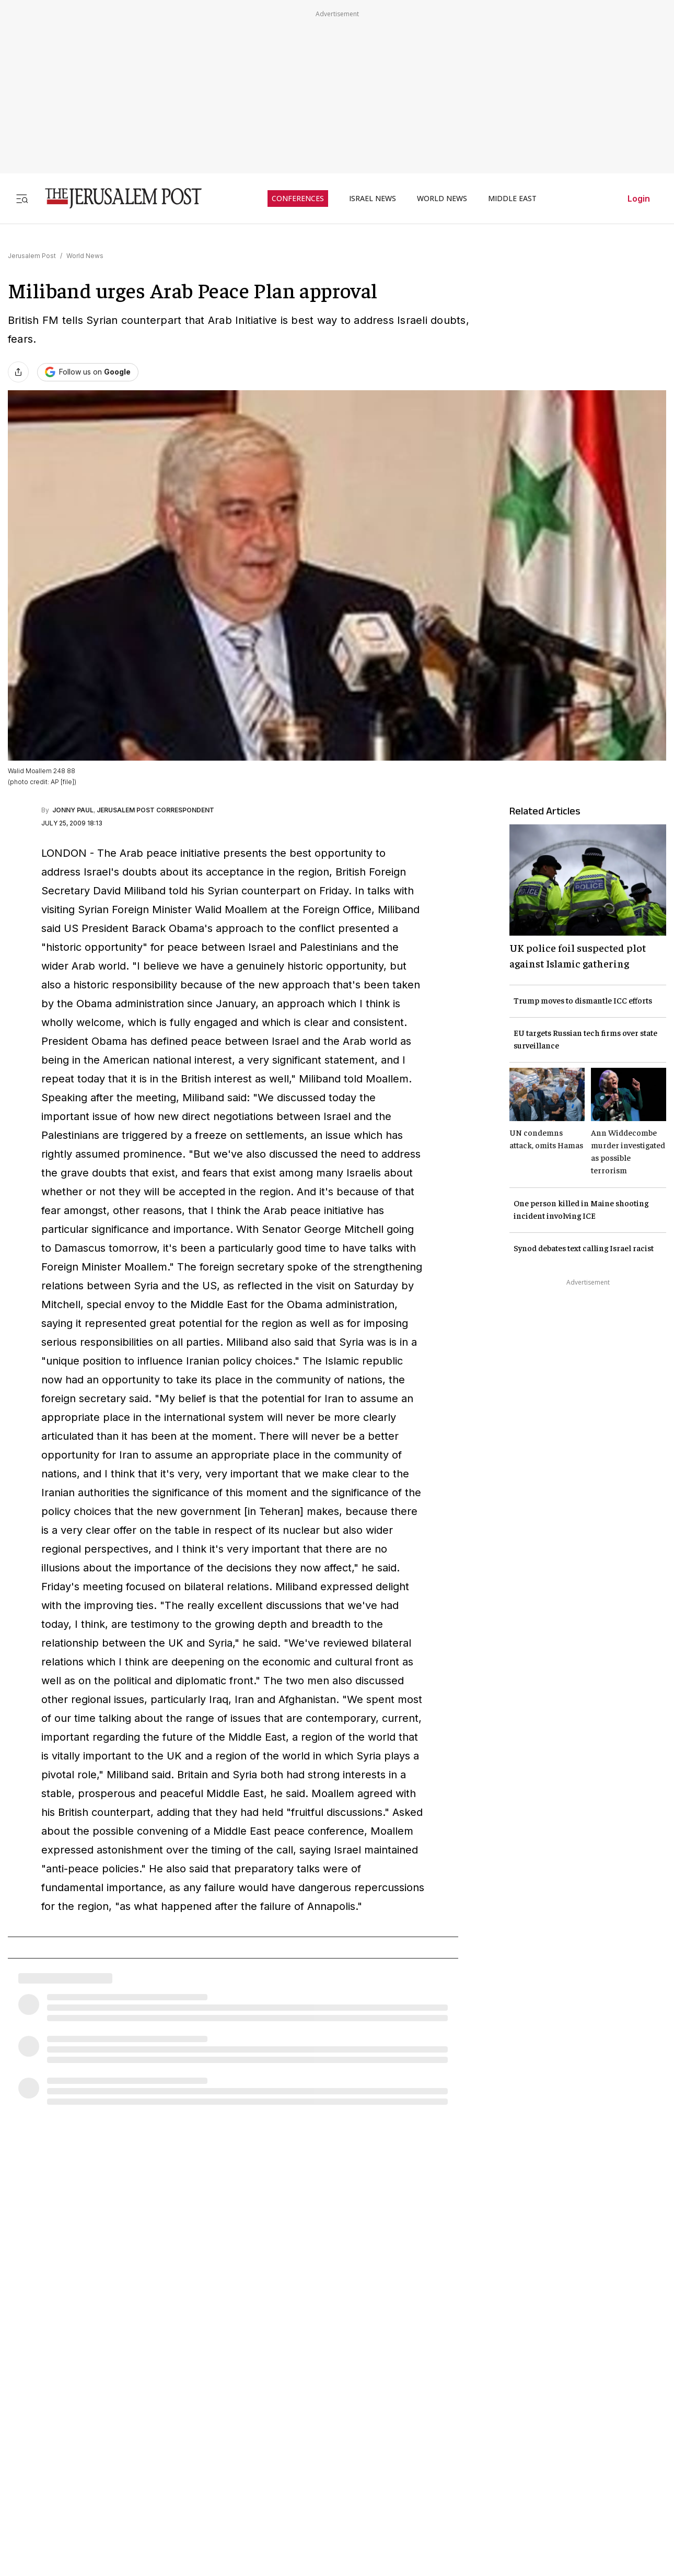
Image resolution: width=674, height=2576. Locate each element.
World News (84, 256)
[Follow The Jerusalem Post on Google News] (87, 372)
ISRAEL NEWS (372, 198)
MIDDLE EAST (512, 198)
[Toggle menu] (22, 198)
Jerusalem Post (32, 256)
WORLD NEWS (442, 198)
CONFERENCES (298, 198)
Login (638, 198)
